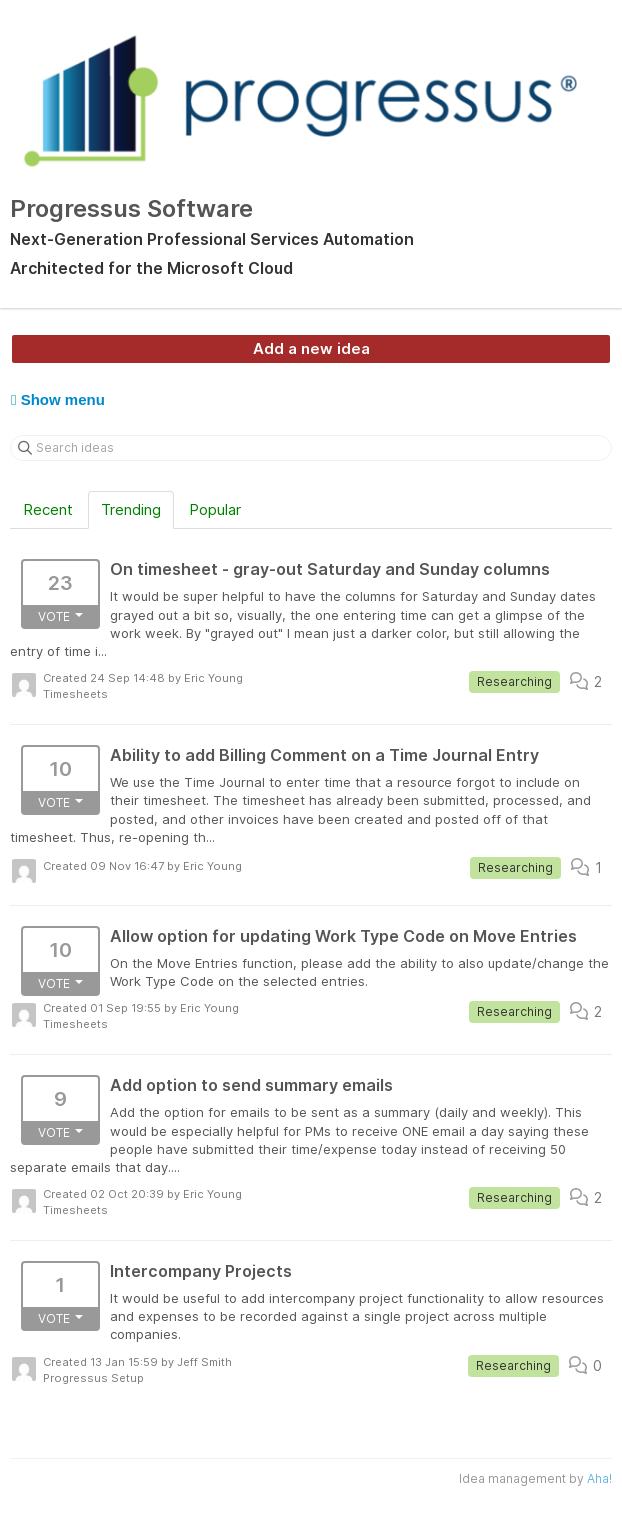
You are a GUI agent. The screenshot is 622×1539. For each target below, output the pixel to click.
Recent (48, 509)
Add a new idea (311, 348)
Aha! (599, 1478)
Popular (215, 509)
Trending (131, 509)
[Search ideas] (311, 448)
